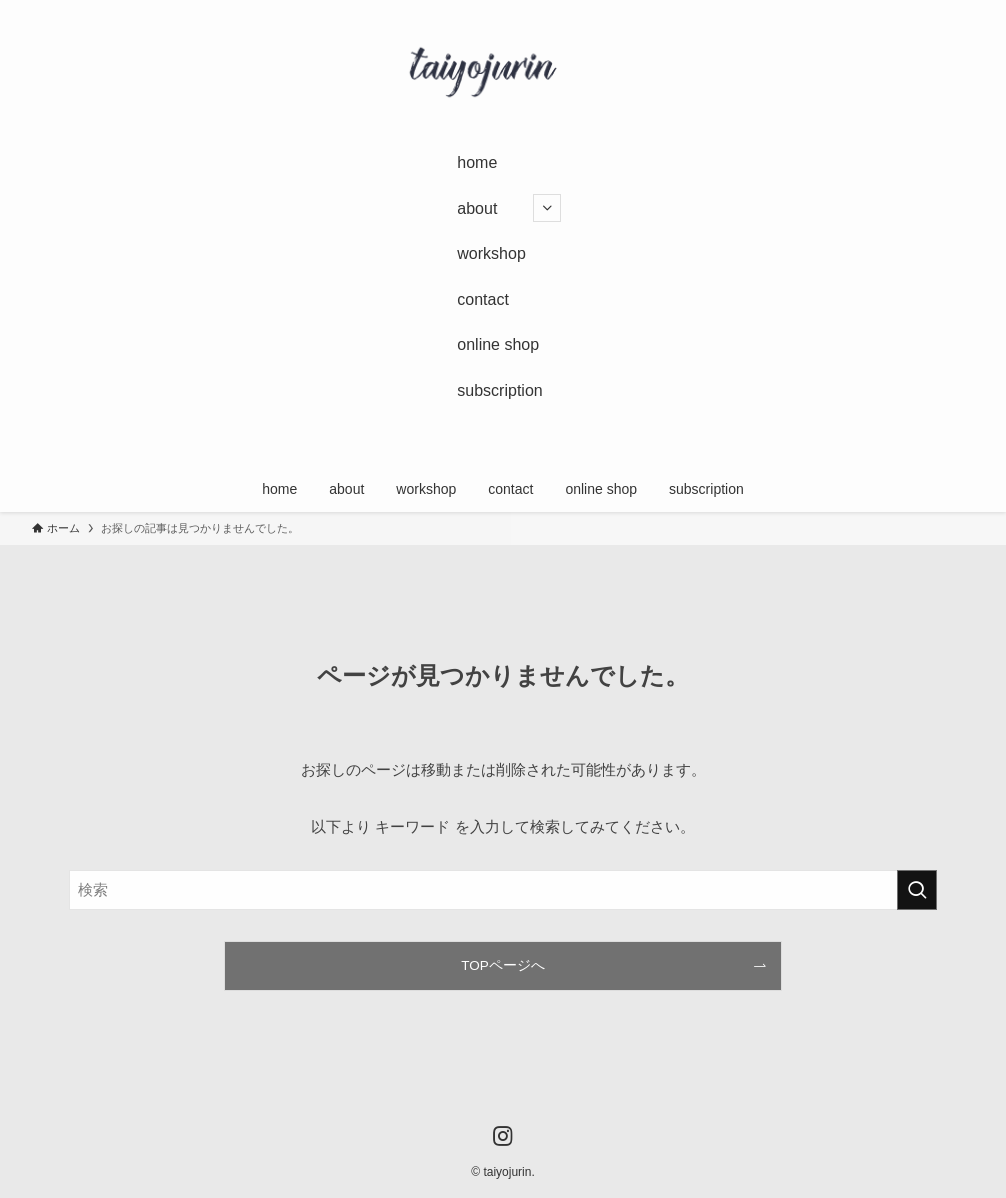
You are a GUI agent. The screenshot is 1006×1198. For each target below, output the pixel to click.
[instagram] (484, 446)
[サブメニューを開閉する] (547, 208)
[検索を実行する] (917, 890)
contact (483, 299)
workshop (491, 253)
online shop (498, 344)
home (477, 162)
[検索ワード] (503, 890)
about (508, 208)
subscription (499, 390)
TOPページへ (503, 965)
